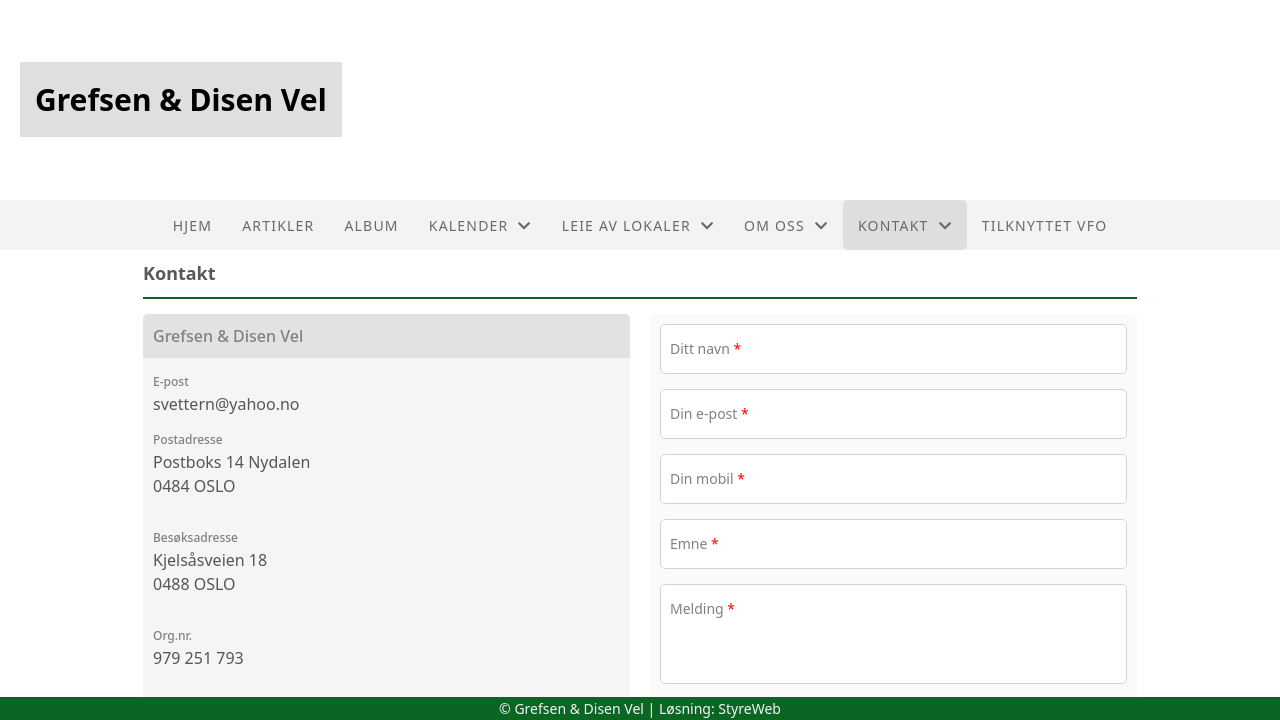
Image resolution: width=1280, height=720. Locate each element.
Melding (702, 608)
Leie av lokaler (638, 225)
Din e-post (709, 413)
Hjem (192, 225)
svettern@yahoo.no (226, 404)
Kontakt (905, 225)
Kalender (480, 225)
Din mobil (707, 478)
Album (371, 225)
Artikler (278, 225)
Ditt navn (705, 348)
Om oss (786, 225)
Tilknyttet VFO (1045, 225)
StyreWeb (749, 708)
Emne (694, 543)
